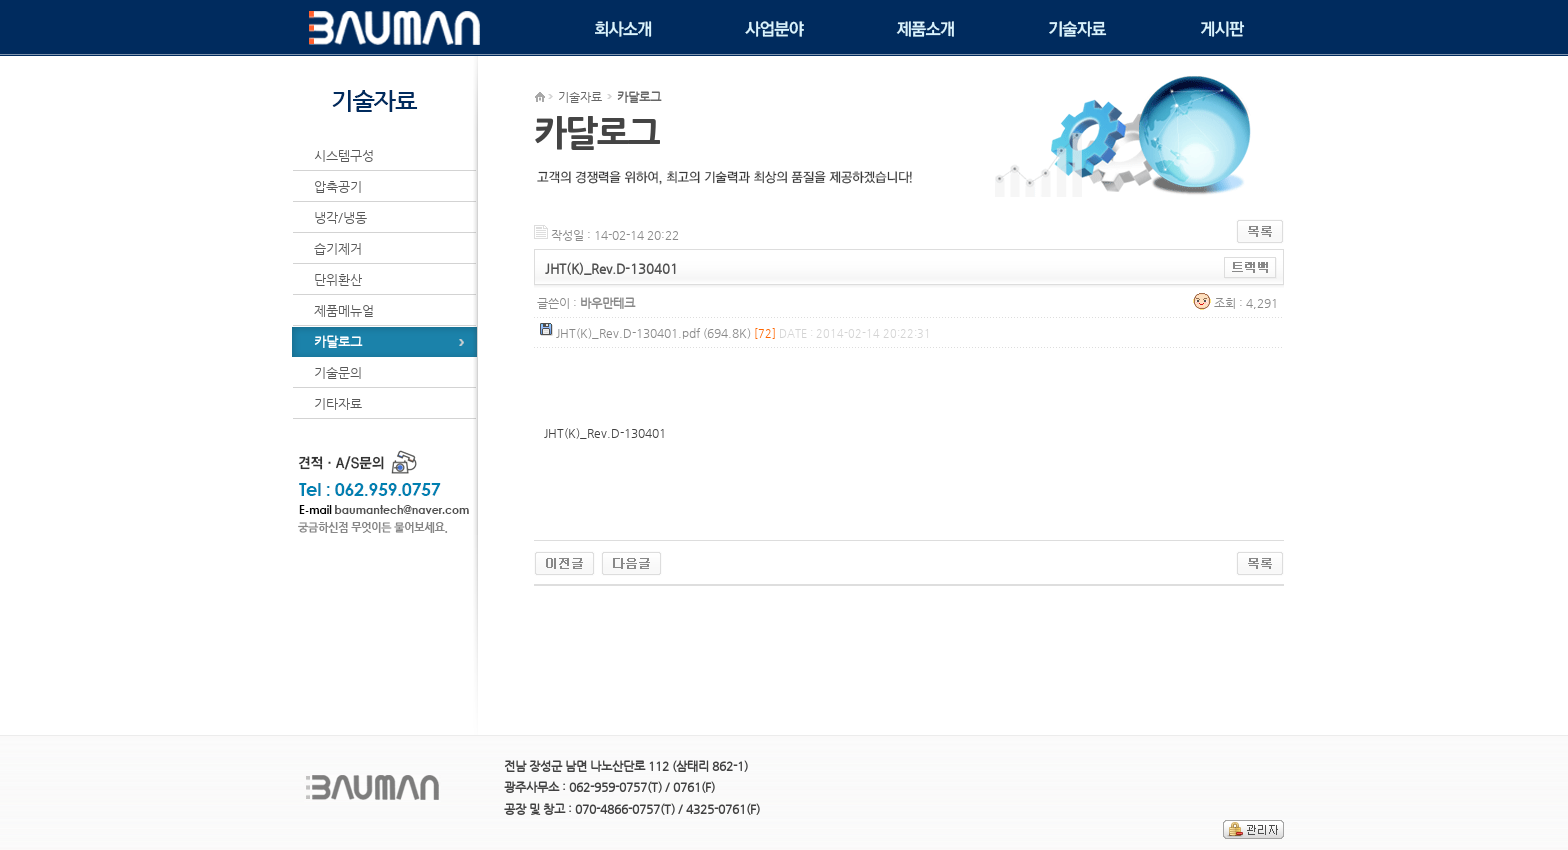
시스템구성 (344, 155)
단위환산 (338, 279)
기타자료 (338, 403)
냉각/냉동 (340, 217)
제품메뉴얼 (344, 310)
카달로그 (338, 341)
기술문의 (338, 372)
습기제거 (338, 248)
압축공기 (338, 186)
